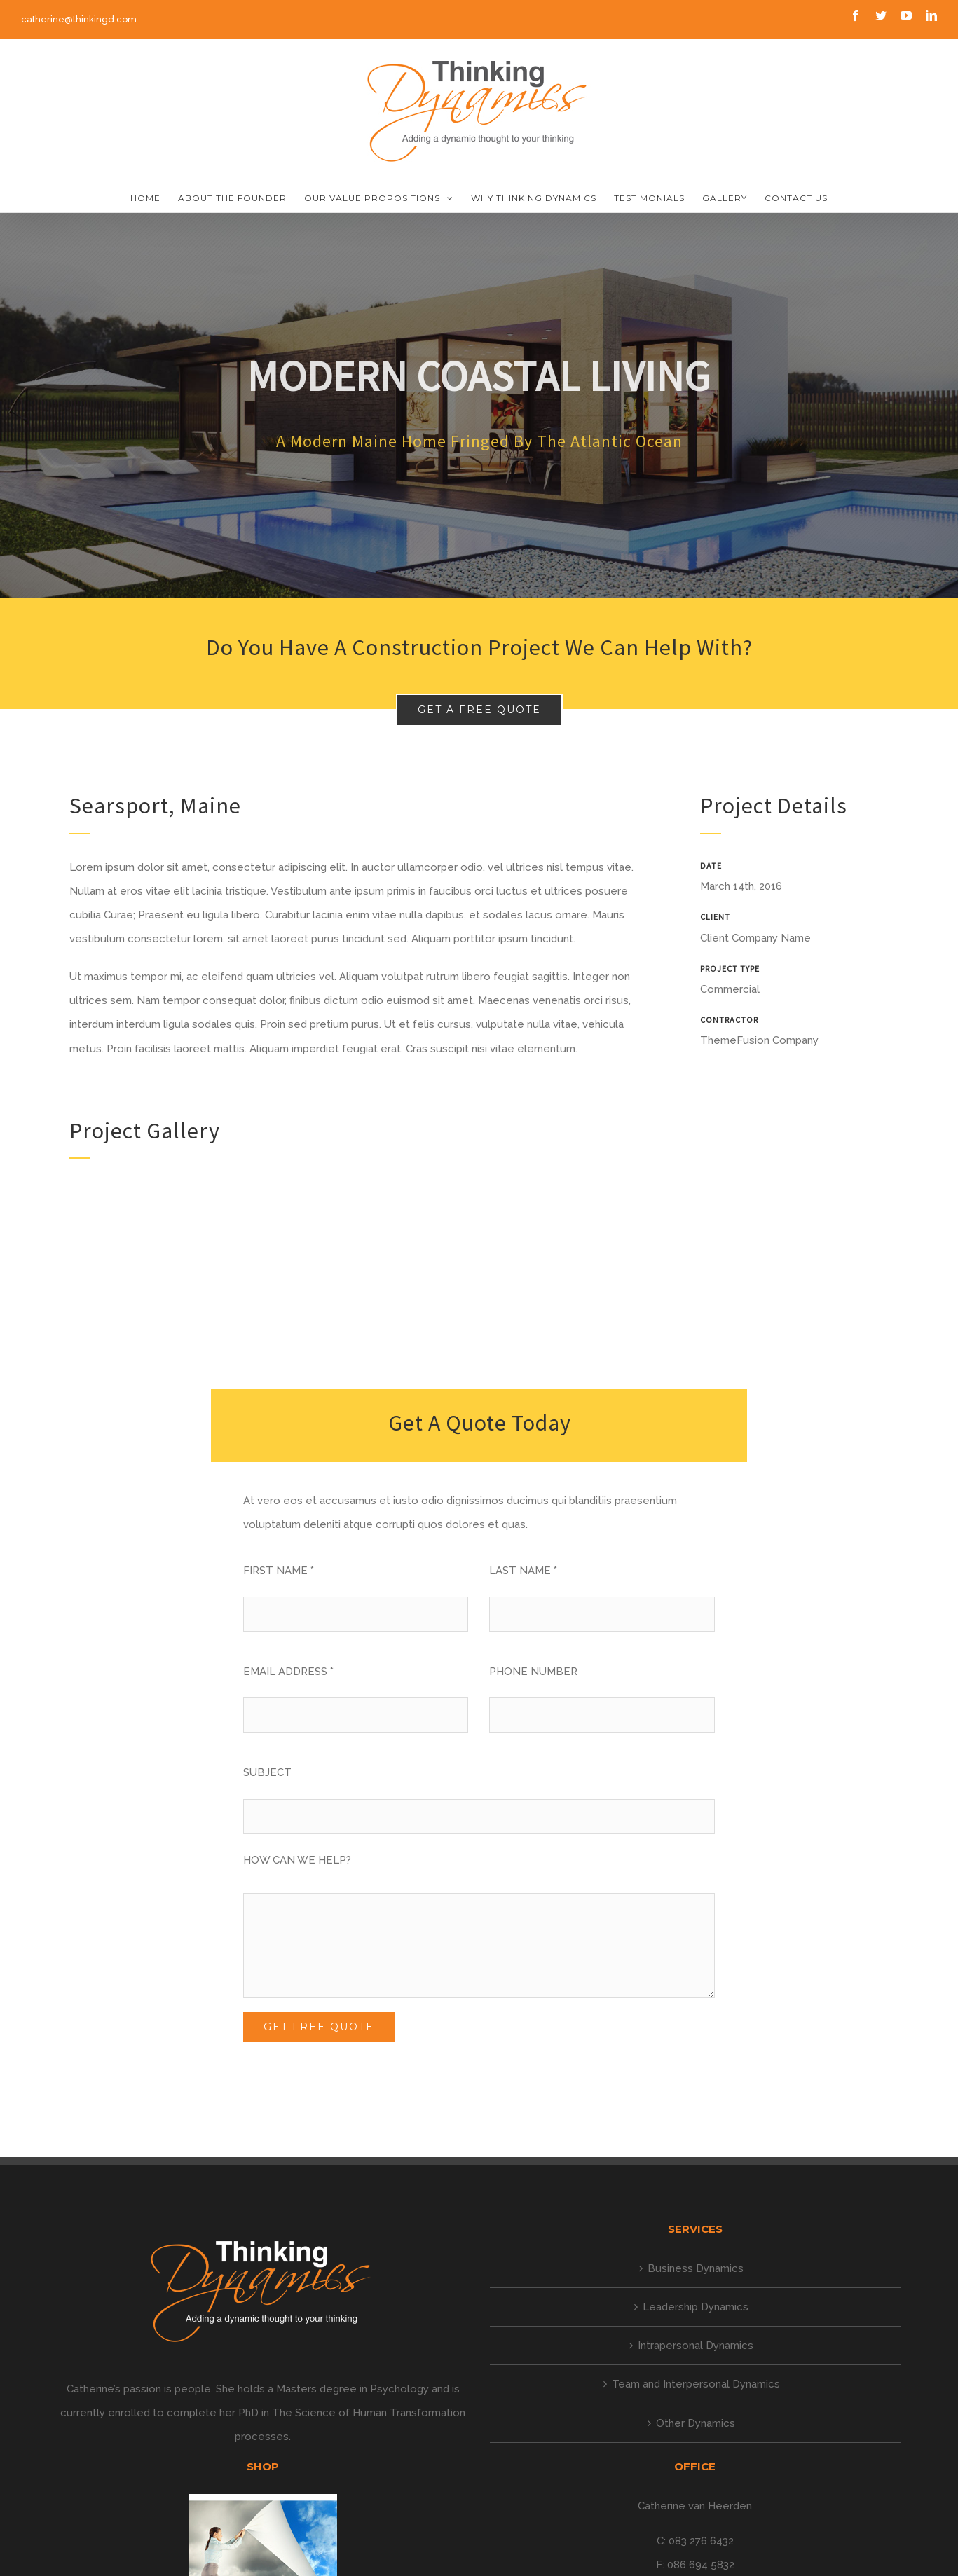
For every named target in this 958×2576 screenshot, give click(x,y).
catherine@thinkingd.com (79, 19)
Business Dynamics (696, 2268)
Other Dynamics (695, 2423)
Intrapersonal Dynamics (695, 2345)
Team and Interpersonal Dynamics (696, 2384)
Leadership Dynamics (695, 2307)
